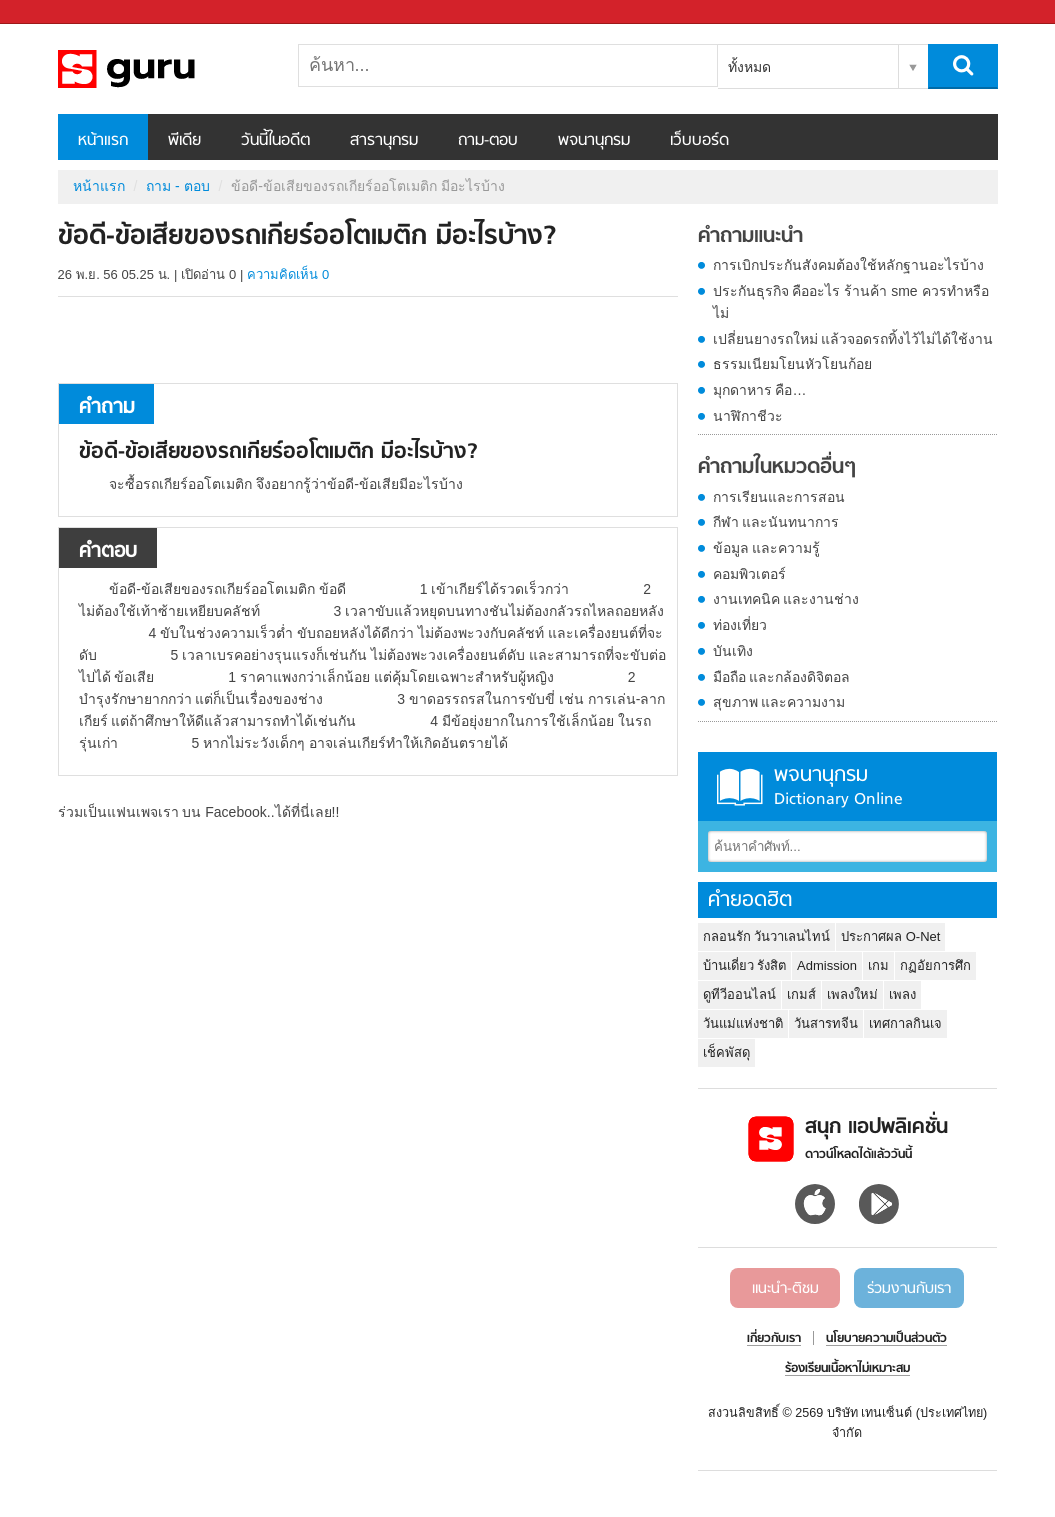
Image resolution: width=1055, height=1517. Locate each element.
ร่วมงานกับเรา (909, 1289)
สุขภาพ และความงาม (779, 702)
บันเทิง (733, 651)
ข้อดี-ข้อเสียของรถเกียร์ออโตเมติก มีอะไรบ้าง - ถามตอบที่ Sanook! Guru (163, 69)
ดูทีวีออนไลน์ (739, 994)
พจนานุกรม (594, 141)
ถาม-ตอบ (488, 141)
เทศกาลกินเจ (905, 1023)
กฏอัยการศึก (935, 965)
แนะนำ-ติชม (785, 1289)
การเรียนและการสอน (779, 497)
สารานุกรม (384, 141)
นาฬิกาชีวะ (748, 416)
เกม (878, 965)
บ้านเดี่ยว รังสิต (745, 965)
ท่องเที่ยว (740, 625)
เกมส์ (801, 994)
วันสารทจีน (826, 1023)
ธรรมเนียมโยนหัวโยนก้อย (792, 364)
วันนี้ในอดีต (275, 141)
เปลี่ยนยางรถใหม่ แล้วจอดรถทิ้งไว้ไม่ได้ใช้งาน (853, 339)
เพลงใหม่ (852, 994)
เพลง (902, 994)
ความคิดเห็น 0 (288, 274)
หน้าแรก (103, 141)
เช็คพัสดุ (726, 1052)
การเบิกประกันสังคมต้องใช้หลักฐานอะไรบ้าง (848, 265)
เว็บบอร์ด (699, 141)
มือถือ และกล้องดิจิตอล (782, 677)
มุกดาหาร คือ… (760, 390)
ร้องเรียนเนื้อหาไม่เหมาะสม (847, 1369)
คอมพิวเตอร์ (749, 574)
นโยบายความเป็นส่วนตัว (886, 1339)
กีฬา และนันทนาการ (776, 522)
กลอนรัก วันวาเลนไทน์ (767, 936)
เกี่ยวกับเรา (774, 1339)
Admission (827, 965)
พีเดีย (184, 141)
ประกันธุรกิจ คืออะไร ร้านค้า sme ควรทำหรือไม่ (851, 302)
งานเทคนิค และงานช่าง (786, 599)
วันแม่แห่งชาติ (743, 1023)
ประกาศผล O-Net (890, 936)
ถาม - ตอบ (177, 186)
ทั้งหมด (749, 67)
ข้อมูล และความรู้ (767, 548)
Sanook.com (60, 12)
